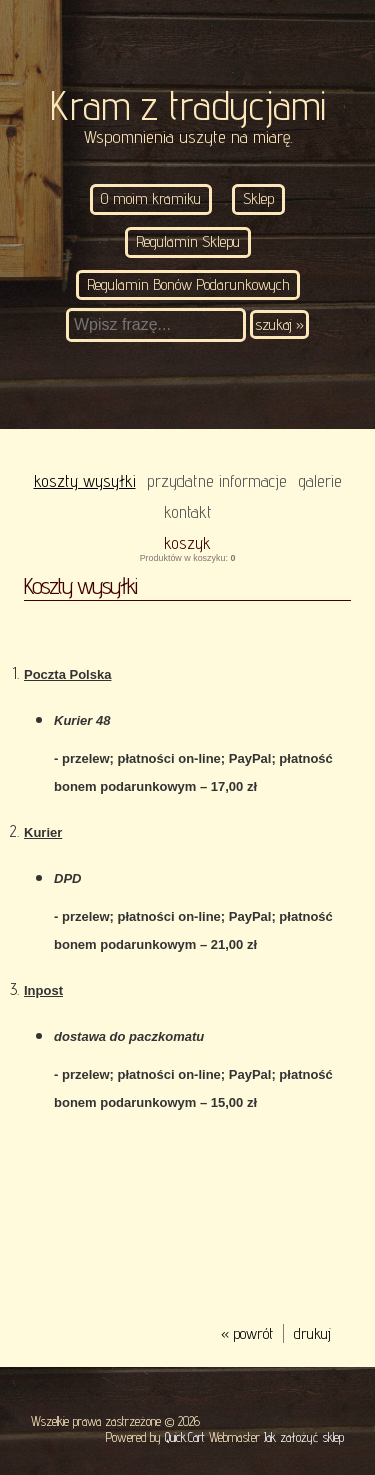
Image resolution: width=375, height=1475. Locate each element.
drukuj (312, 1333)
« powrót (247, 1333)
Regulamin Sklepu (188, 241)
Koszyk (187, 542)
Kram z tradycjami (188, 105)
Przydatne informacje (217, 480)
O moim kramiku (151, 198)
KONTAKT (188, 511)
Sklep (258, 198)
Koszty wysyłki (85, 480)
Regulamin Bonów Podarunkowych (188, 284)
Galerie (320, 480)
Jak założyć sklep (304, 1437)
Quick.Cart (185, 1437)
